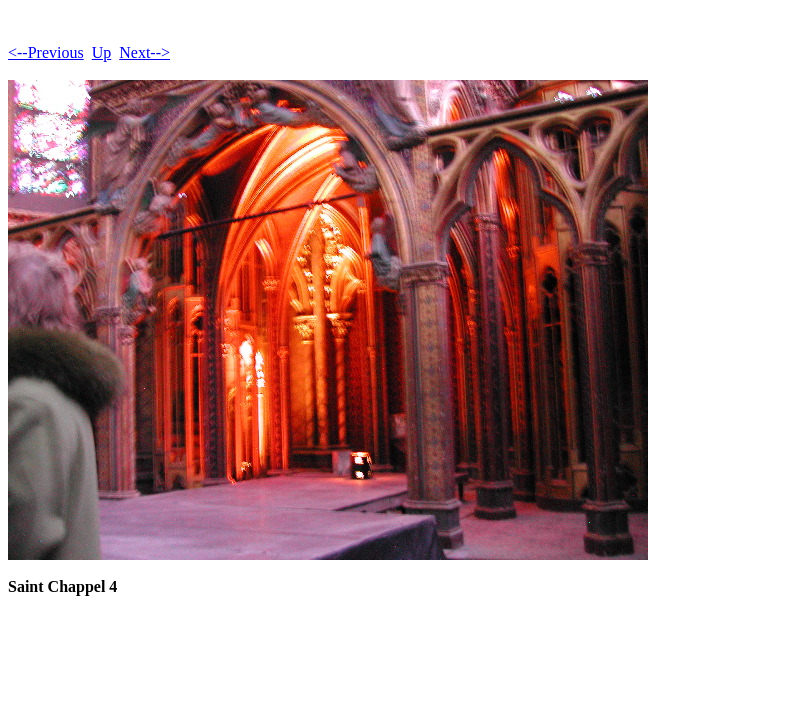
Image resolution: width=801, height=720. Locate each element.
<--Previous (46, 52)
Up (102, 52)
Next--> (144, 52)
